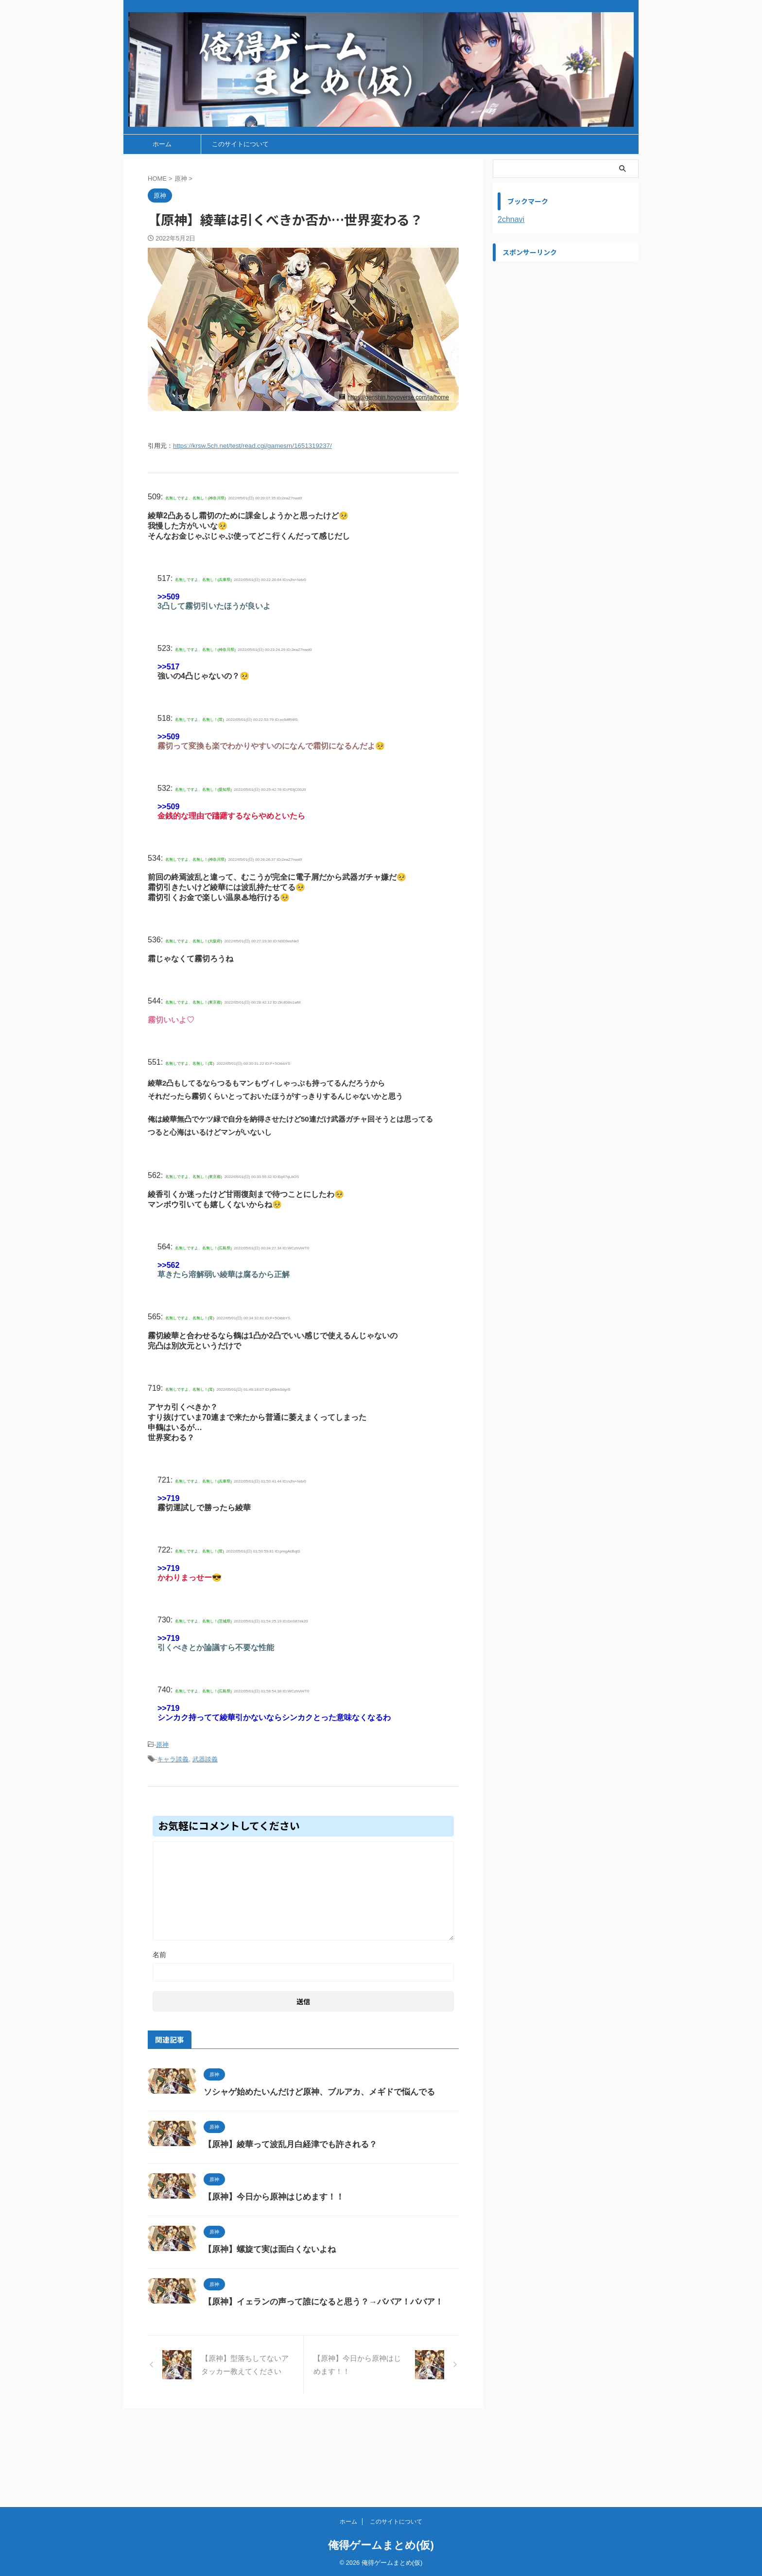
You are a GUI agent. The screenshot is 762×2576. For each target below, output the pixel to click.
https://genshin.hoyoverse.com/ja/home (398, 397)
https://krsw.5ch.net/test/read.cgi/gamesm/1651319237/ (252, 445)
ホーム (162, 144)
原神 (162, 1743)
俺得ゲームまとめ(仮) (381, 2545)
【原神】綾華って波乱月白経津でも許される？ (334, 2159)
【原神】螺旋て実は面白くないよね (314, 2301)
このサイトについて (240, 144)
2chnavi (511, 219)
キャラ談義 (173, 1756)
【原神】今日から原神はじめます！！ (318, 2230)
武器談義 (205, 1756)
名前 (159, 1951)
